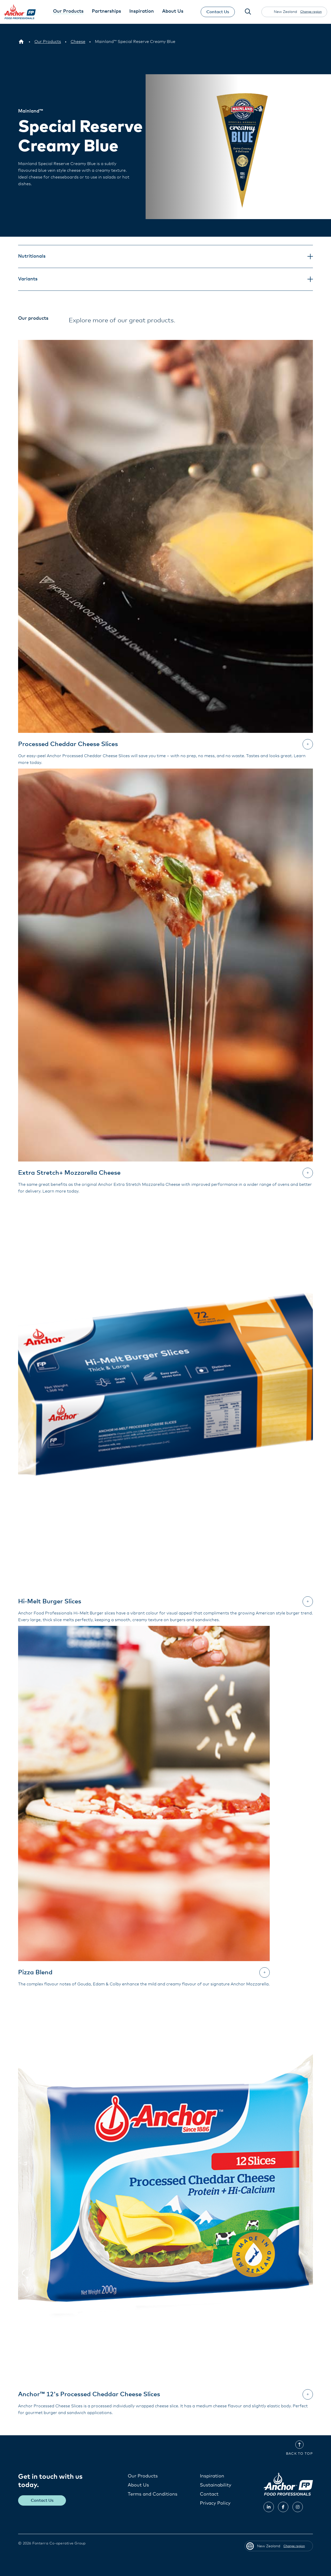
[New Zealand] (21, 41)
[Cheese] (78, 41)
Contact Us (217, 12)
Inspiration (212, 2476)
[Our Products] (47, 41)
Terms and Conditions (152, 2494)
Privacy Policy (215, 2503)
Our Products (143, 2476)
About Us (138, 2485)
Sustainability (215, 2485)
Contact (209, 2494)
